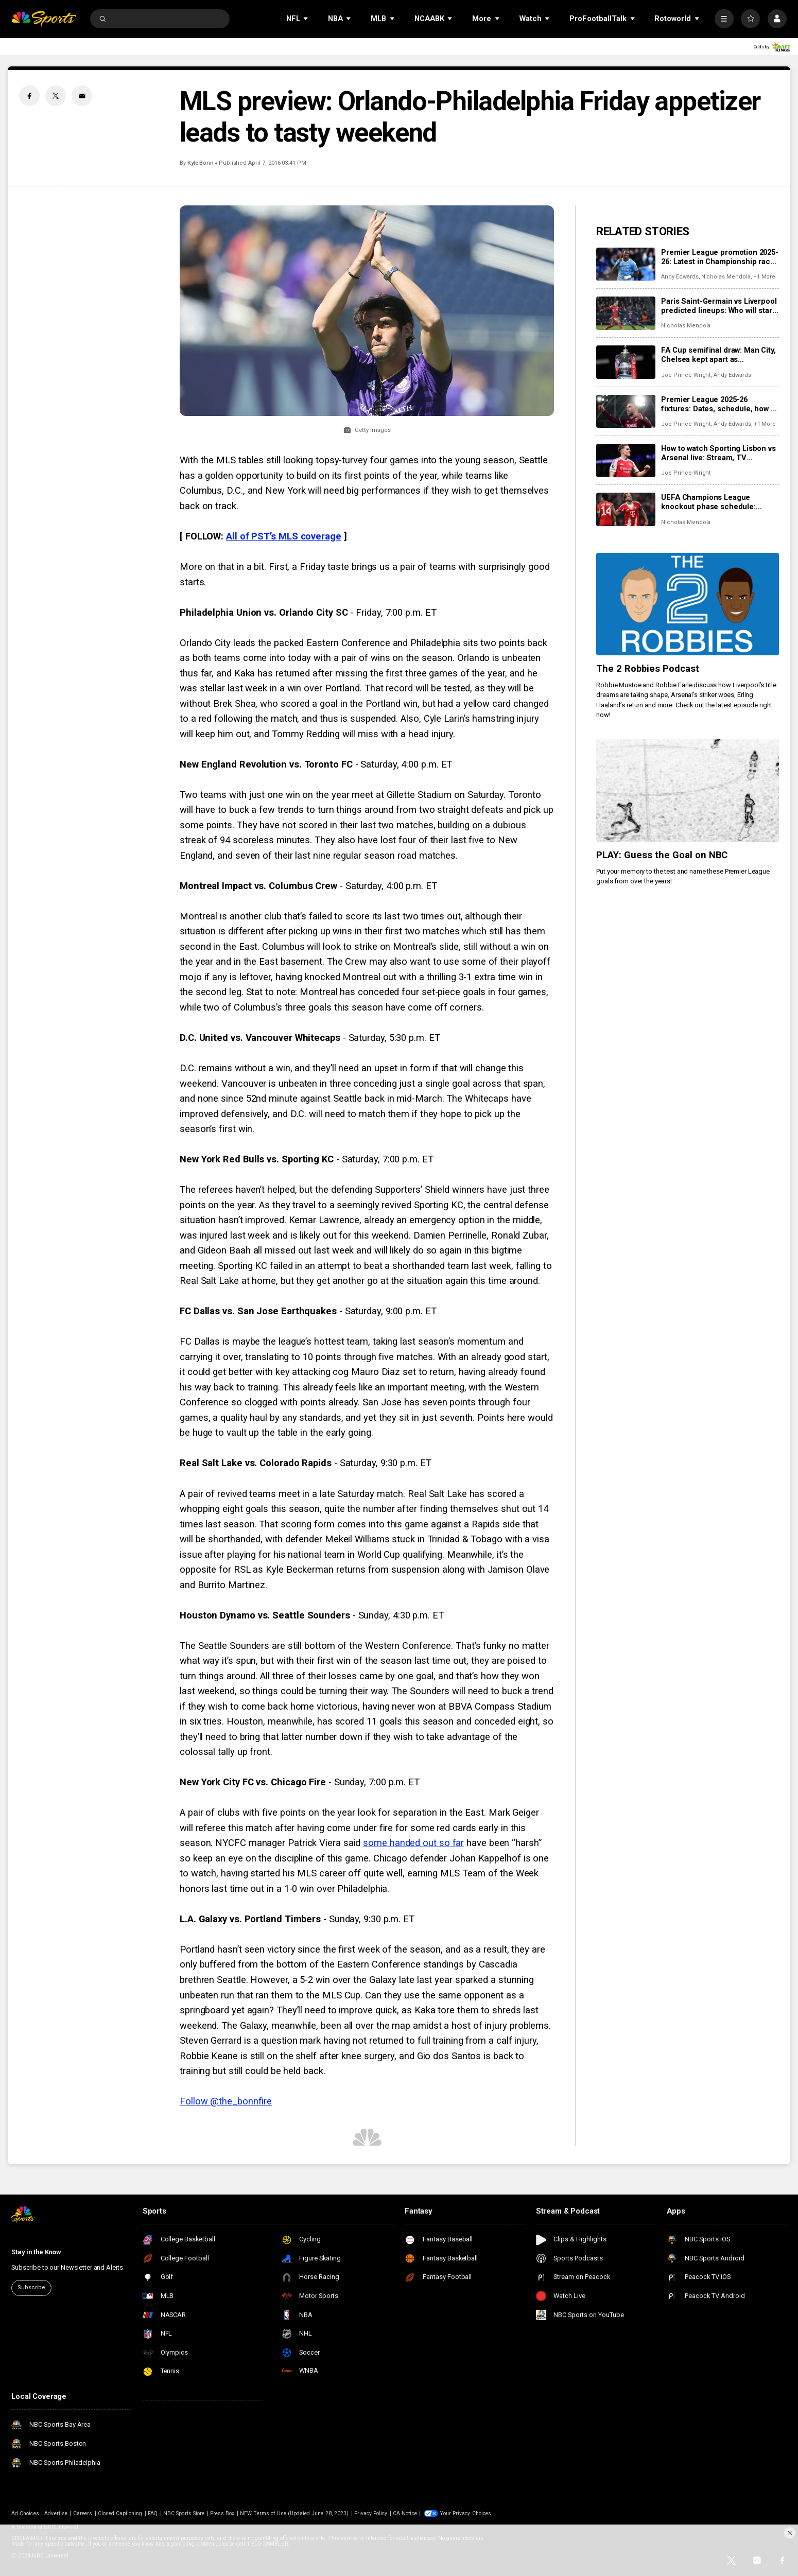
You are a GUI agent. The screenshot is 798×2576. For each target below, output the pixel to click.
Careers (82, 2513)
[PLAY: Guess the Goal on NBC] (687, 790)
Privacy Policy (371, 2513)
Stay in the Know (36, 2252)
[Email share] (82, 95)
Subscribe (31, 2287)
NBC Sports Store (183, 2513)
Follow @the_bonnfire (226, 2101)
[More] (724, 18)
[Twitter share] (55, 95)
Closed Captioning (120, 2513)
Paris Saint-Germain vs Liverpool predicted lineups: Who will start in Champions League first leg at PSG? (718, 306)
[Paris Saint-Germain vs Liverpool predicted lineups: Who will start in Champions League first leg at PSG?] (625, 313)
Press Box (222, 2513)
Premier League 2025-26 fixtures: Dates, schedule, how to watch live (719, 404)
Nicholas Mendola (726, 276)
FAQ (153, 2513)
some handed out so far (413, 1843)
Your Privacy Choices (465, 2513)
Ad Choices (25, 2513)
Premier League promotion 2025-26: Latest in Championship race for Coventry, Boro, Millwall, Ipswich (719, 257)
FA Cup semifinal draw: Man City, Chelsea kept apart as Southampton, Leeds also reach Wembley (718, 354)
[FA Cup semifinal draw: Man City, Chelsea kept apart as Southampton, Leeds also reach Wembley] (625, 362)
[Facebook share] (29, 95)
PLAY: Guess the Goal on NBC (661, 855)
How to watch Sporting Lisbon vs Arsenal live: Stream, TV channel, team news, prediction (718, 453)
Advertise (55, 2513)
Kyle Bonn (200, 163)
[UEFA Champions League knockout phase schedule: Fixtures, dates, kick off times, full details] (625, 509)
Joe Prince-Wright (686, 375)
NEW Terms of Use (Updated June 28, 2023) (294, 2513)
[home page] (43, 19)
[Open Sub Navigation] (306, 18)
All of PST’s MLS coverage (283, 536)
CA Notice (405, 2513)
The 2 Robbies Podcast (647, 668)
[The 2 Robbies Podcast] (687, 604)
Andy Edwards (679, 276)
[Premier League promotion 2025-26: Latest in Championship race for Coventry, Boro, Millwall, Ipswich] (625, 264)
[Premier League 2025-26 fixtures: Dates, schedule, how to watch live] (625, 411)
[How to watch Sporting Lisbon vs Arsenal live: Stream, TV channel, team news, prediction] (625, 460)
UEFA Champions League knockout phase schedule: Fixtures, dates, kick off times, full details (715, 502)
